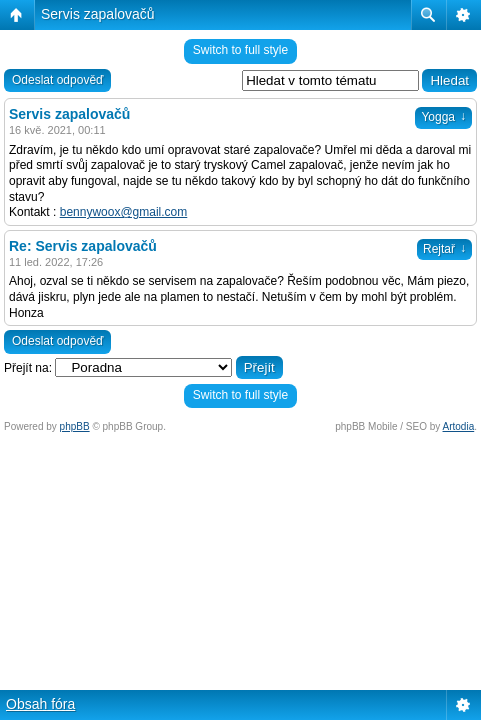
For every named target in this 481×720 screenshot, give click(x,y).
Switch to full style (240, 50)
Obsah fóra (40, 704)
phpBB (75, 426)
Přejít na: (28, 368)
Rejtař (444, 249)
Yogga (443, 117)
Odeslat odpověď (57, 80)
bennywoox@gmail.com (124, 212)
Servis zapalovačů (98, 14)
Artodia (459, 426)
